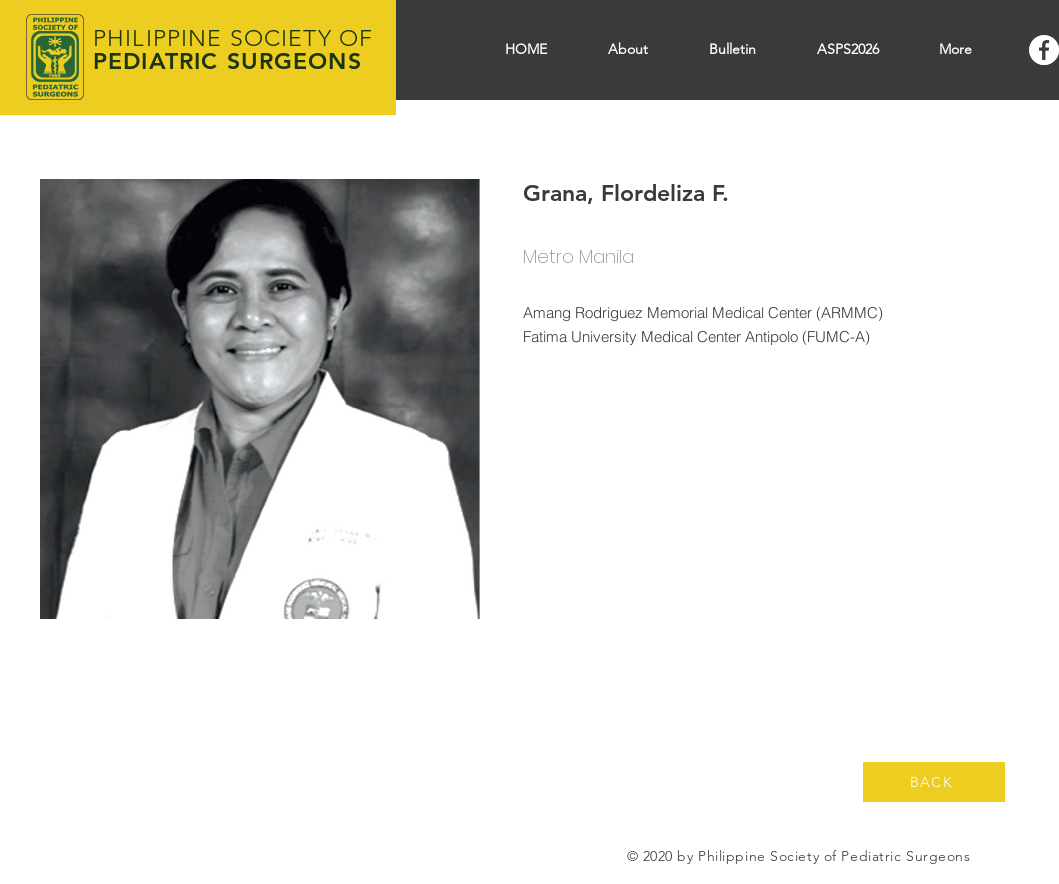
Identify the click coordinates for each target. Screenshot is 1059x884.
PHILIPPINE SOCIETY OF (233, 38)
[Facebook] (1044, 50)
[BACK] (934, 782)
